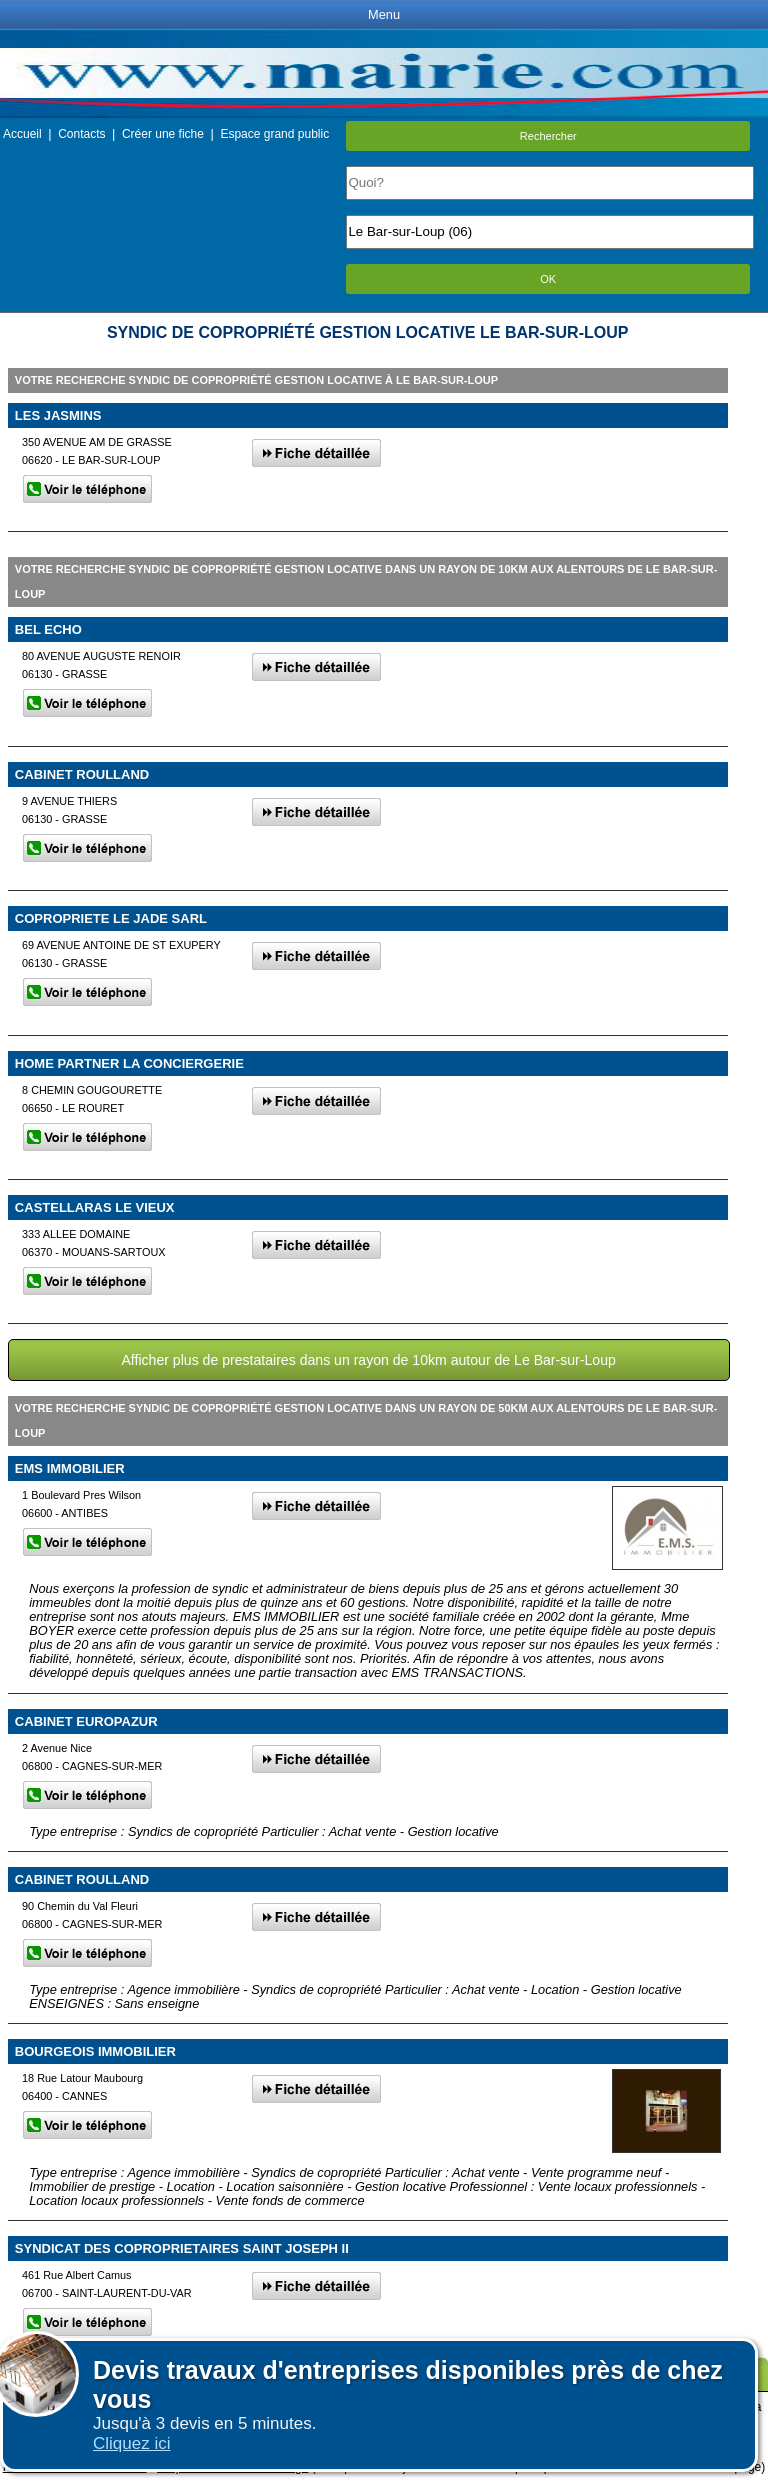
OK (548, 279)
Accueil (22, 134)
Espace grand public (274, 134)
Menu (384, 14)
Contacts (81, 134)
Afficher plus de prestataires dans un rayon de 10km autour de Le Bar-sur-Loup (368, 1360)
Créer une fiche (163, 134)
